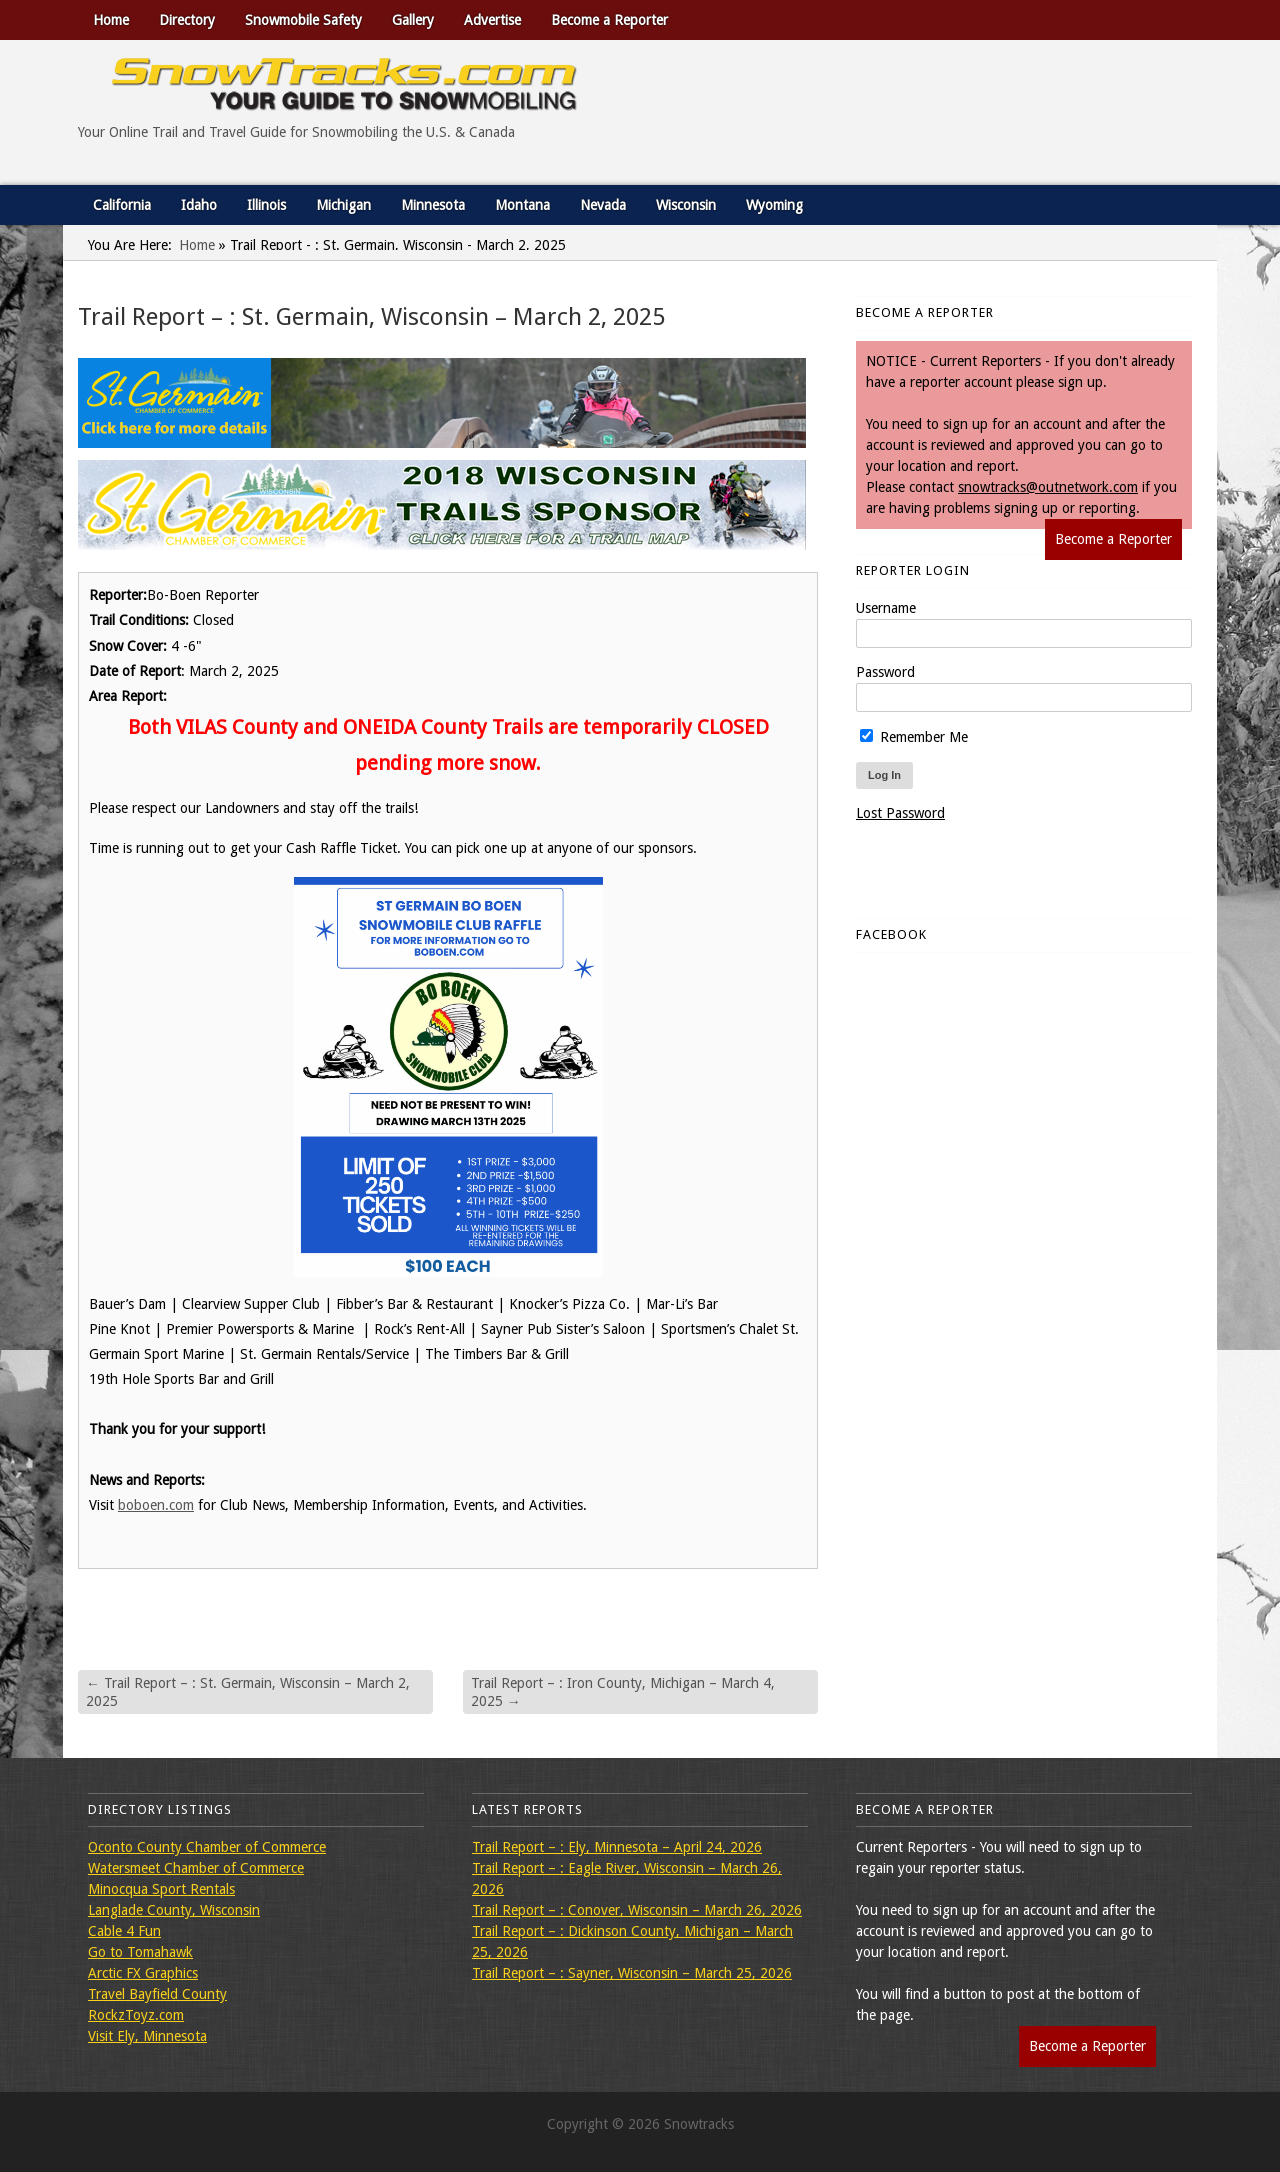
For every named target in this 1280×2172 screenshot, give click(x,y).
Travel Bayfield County (157, 1994)
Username (886, 608)
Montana (522, 205)
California (122, 205)
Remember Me (914, 737)
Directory (187, 20)
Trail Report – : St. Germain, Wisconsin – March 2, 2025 (248, 1692)
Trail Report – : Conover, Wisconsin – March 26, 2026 (637, 1910)
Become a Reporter (609, 20)
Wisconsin (686, 205)
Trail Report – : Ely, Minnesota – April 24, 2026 (617, 1847)
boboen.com (156, 1505)
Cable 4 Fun (124, 1931)
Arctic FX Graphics (143, 1973)
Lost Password (900, 813)
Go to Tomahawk (140, 1952)
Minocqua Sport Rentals (161, 1889)
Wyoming (774, 205)
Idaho (199, 205)
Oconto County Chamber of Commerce (207, 1847)
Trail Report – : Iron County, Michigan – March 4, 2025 (623, 1692)
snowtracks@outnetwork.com (1048, 487)
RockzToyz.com (136, 2015)
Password (885, 672)
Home (111, 20)
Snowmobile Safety (303, 20)
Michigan (343, 205)
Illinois (266, 205)
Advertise (492, 20)
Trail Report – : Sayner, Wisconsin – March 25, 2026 (632, 1973)
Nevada (603, 205)
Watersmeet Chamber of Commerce (196, 1868)
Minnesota (433, 205)
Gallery (413, 20)
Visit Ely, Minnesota (147, 2036)
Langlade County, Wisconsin (174, 1910)
